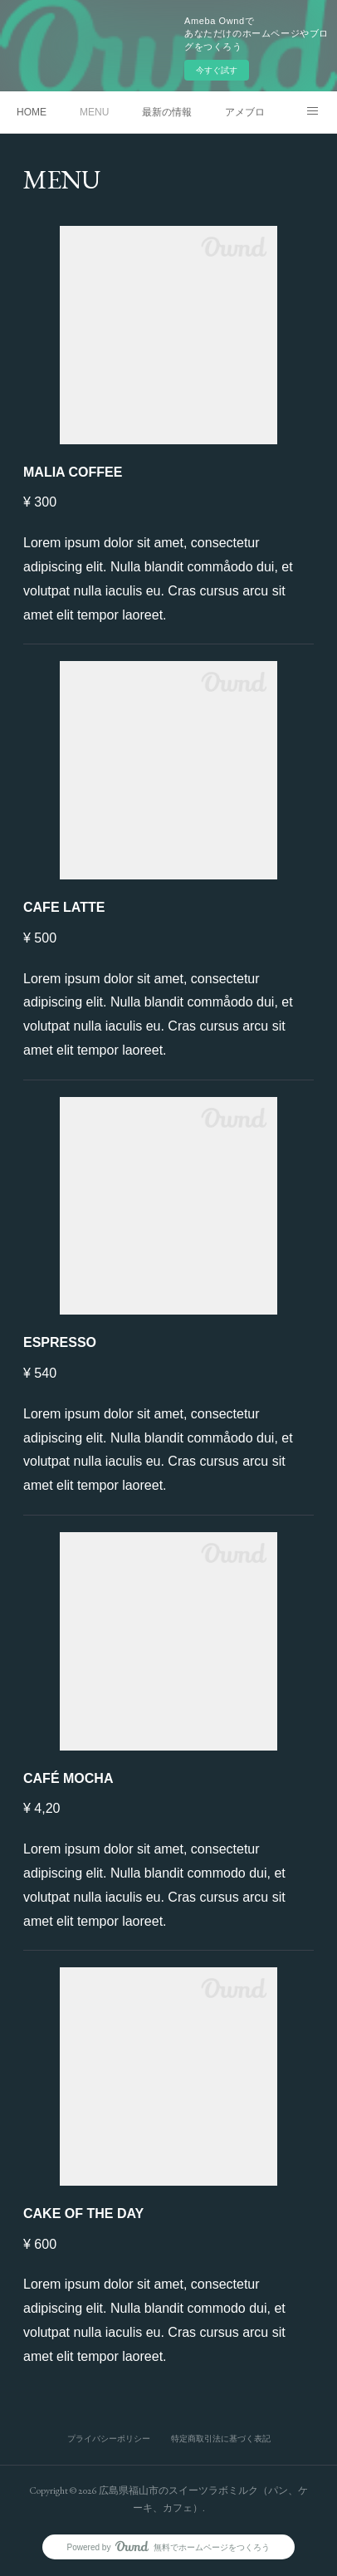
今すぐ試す (216, 70)
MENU (94, 112)
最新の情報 (167, 112)
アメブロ (245, 112)
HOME (31, 112)
